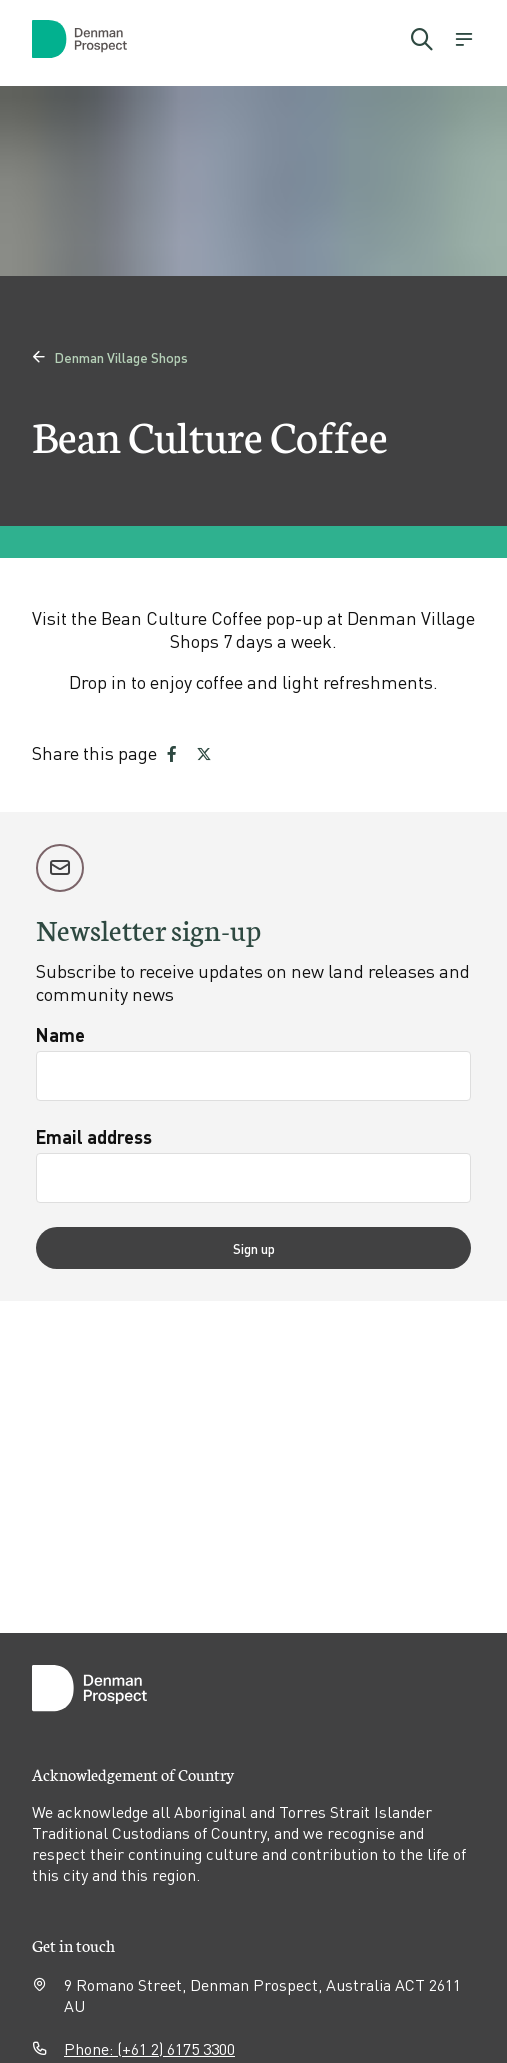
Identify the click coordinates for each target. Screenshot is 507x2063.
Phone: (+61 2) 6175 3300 (149, 2048)
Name (60, 1034)
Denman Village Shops (110, 357)
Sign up (254, 1248)
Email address (94, 1136)
